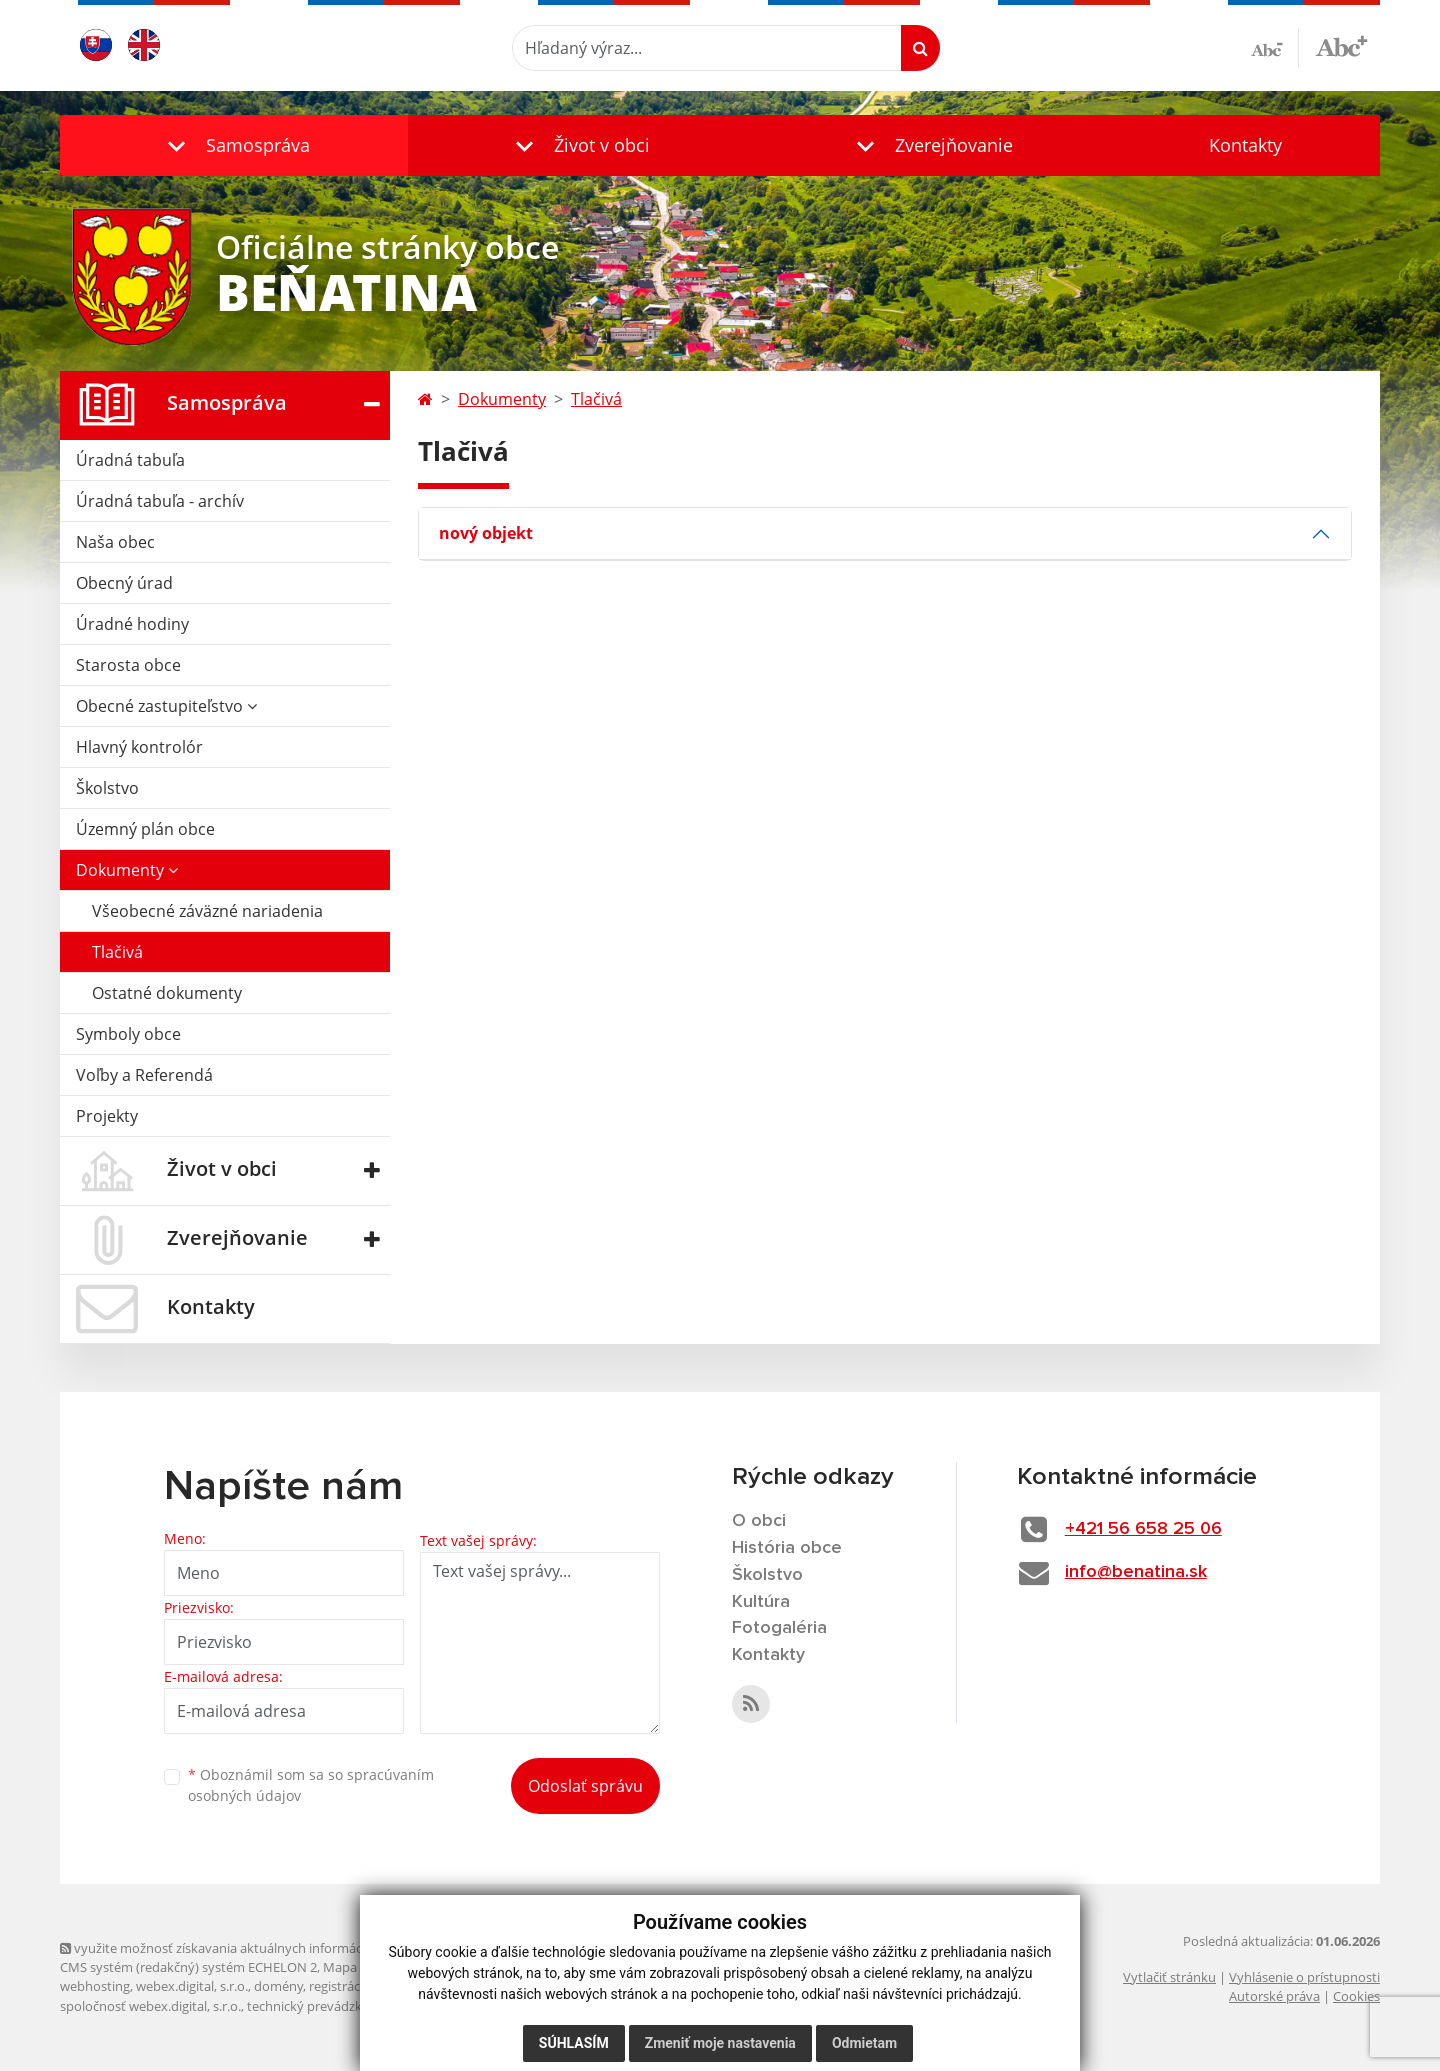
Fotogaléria (779, 1628)
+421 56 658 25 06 (1143, 1529)
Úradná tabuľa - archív (160, 501)
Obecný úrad (124, 583)
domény (278, 1986)
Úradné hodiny (132, 624)
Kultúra (761, 1602)
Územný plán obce (145, 829)
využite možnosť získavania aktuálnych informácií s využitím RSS (258, 1948)
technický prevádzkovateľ (323, 2006)
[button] (234, 145)
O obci (759, 1521)
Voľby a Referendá (144, 1075)
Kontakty (1245, 145)
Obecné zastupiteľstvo (166, 706)
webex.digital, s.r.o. (192, 1986)
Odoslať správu (585, 1786)
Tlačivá (117, 952)
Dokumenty (127, 870)
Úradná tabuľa (130, 460)
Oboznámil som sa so (311, 1785)
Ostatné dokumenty (167, 993)
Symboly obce (128, 1034)
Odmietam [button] (864, 2043)
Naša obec (115, 542)
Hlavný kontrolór (139, 747)
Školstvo (107, 788)
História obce (787, 1548)
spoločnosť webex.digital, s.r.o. (150, 2006)
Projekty (107, 1116)
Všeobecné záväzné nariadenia (207, 911)
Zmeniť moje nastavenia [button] (720, 2043)
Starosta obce (128, 665)
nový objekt (486, 533)
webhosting (95, 1986)
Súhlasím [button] (574, 2043)
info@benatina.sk (1136, 1572)
